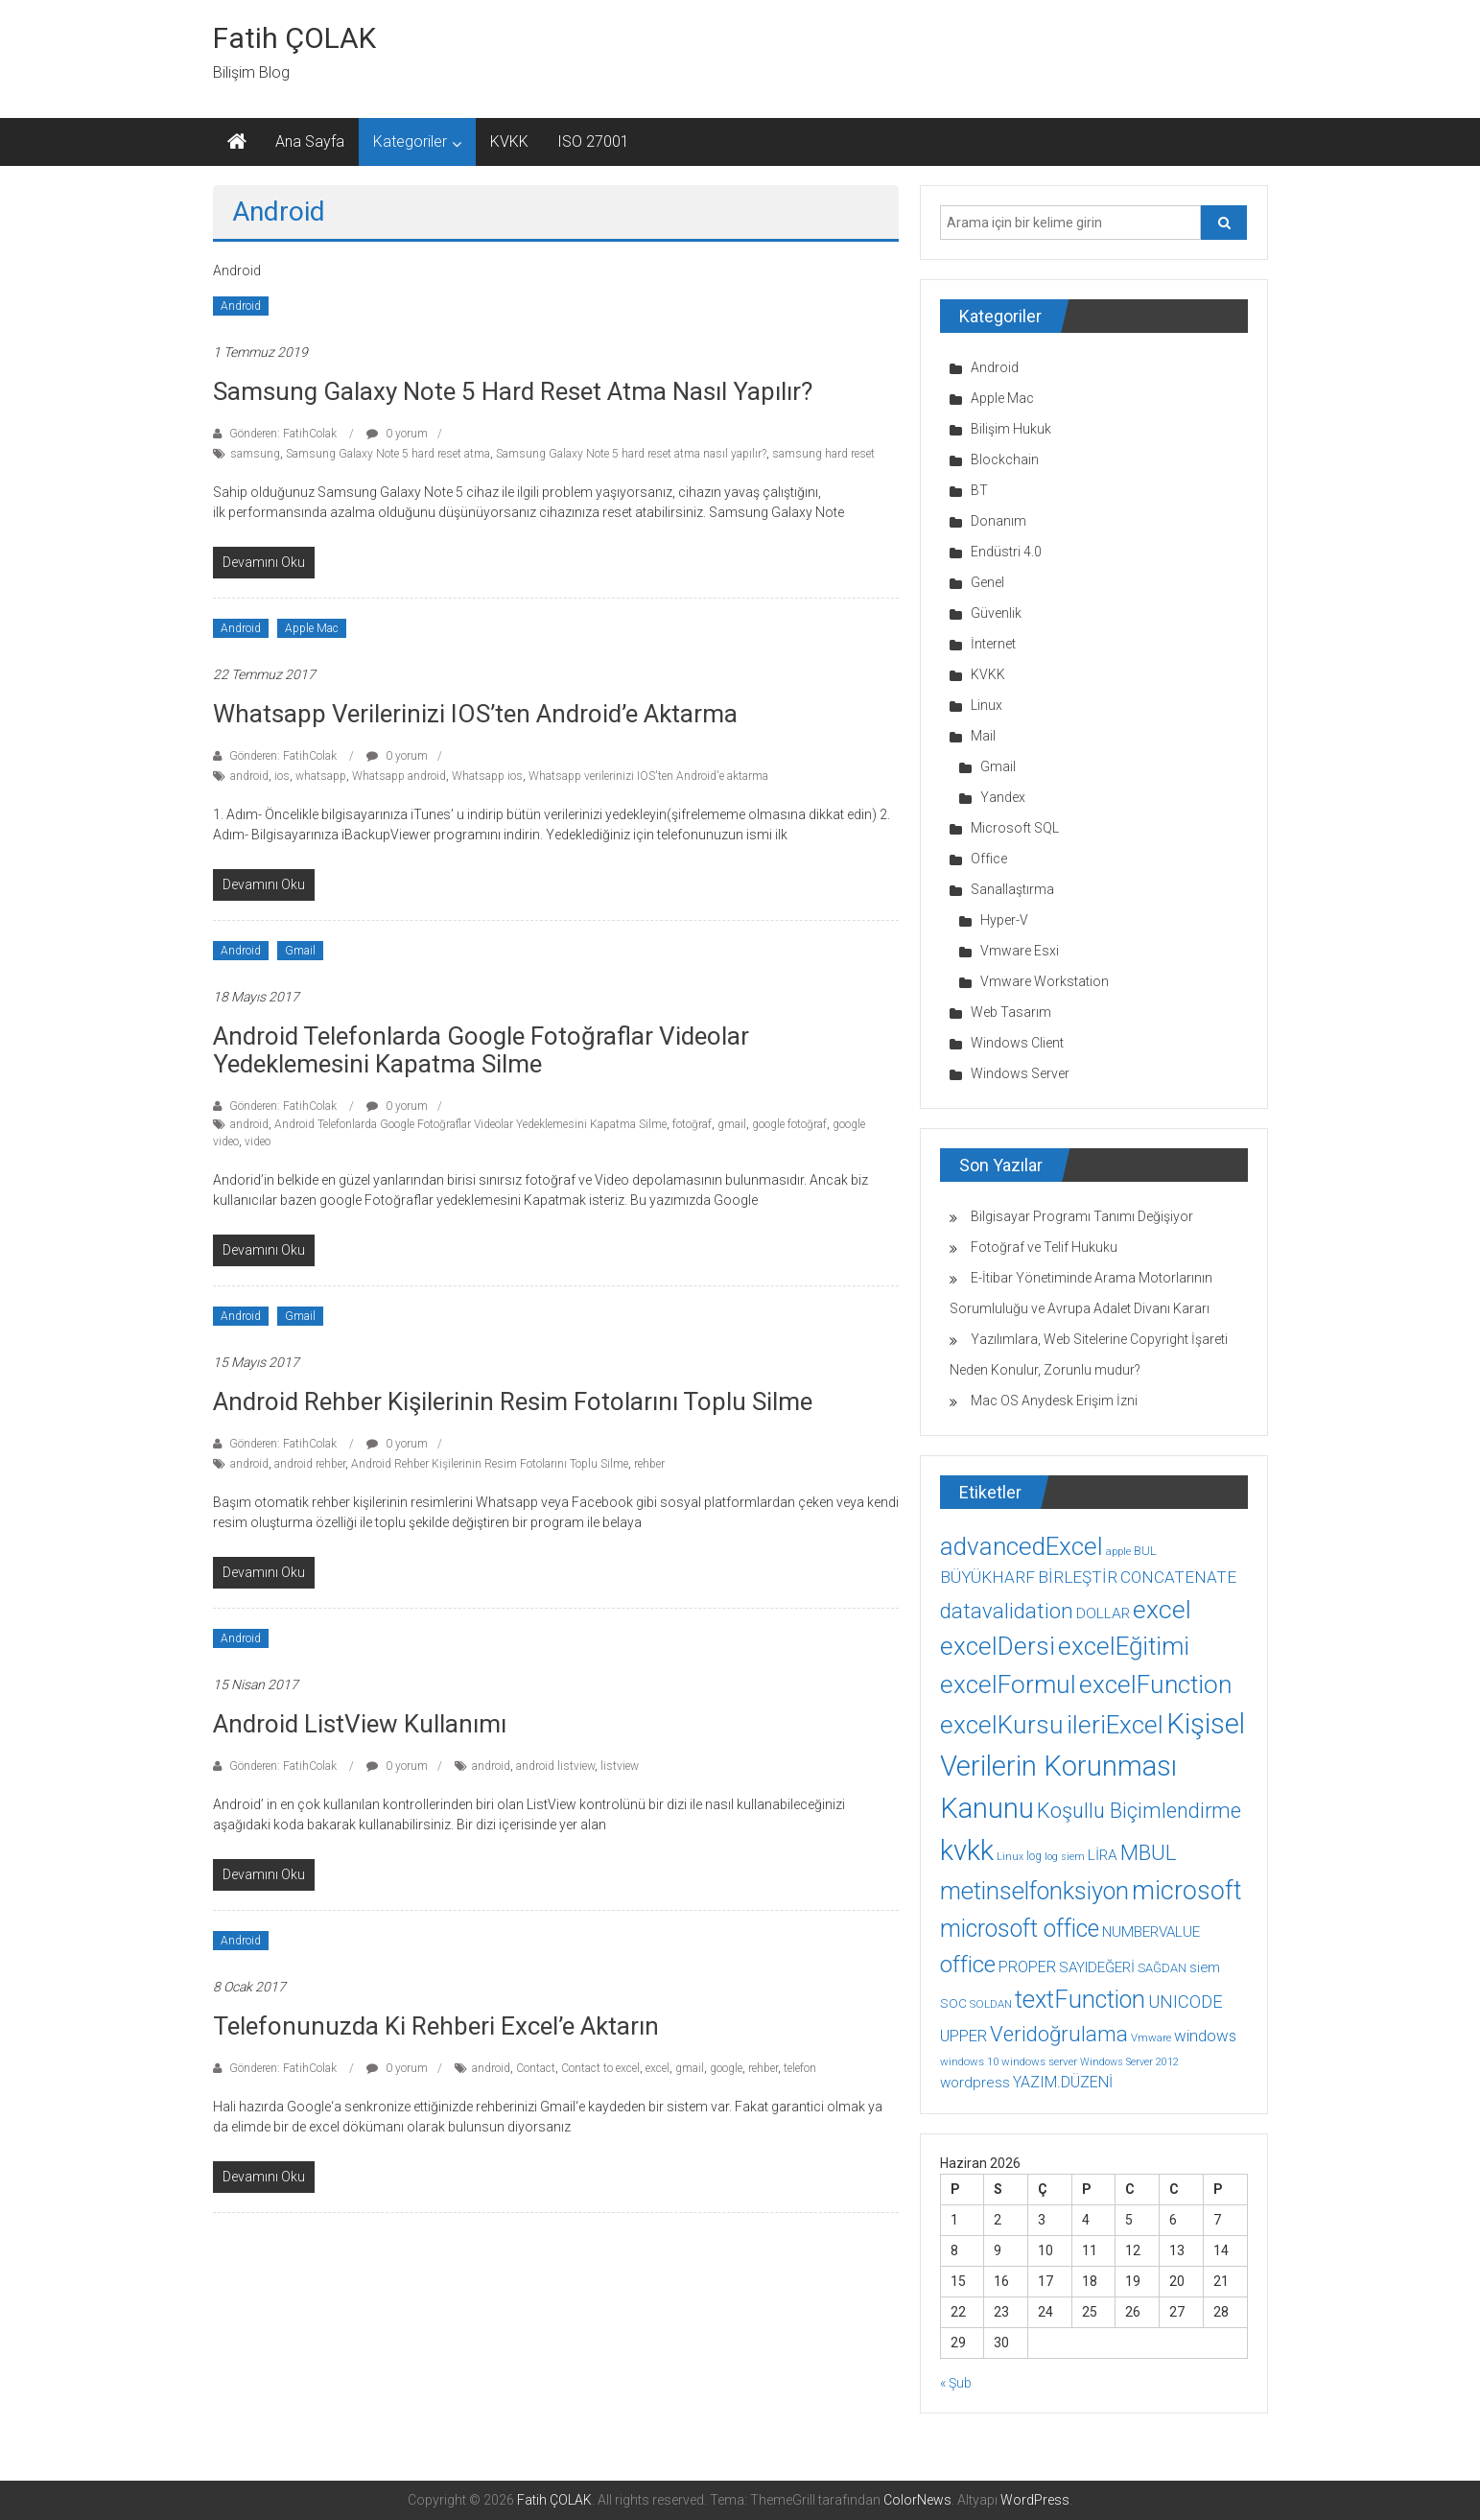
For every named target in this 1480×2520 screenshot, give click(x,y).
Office (989, 858)
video (257, 1141)
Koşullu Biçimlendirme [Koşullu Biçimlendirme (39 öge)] (1139, 1811)
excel (658, 2068)
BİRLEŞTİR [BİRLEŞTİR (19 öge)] (1077, 1577)
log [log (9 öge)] (1034, 1856)
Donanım (998, 521)
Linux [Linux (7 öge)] (1010, 1856)
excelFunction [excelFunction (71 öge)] (1155, 1684)
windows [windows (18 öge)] (1205, 2035)
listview (619, 1766)
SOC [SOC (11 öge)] (953, 2003)
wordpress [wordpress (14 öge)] (975, 2082)
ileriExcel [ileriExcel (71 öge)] (1115, 1724)
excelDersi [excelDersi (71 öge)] (997, 1646)
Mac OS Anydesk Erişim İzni (1054, 1400)
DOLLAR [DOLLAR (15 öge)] (1103, 1613)
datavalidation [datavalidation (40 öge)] (1006, 1611)
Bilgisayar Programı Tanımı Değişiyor (1082, 1216)
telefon (800, 2068)
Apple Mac (312, 628)
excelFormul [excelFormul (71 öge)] (1008, 1684)
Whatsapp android (399, 776)
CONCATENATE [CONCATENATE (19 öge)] (1178, 1577)
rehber (649, 1464)
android (249, 776)
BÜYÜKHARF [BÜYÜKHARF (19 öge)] (987, 1577)
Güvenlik (996, 613)
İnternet (993, 643)
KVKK (509, 141)
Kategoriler (410, 141)
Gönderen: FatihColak (283, 433)
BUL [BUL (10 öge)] (1145, 1550)
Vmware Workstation (1044, 981)
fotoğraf (692, 1124)
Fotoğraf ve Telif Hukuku (1044, 1247)
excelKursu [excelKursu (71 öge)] (1002, 1724)
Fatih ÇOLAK (294, 38)
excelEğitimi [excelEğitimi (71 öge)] (1123, 1646)
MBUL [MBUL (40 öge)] (1148, 1853)
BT (979, 490)
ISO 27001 (593, 141)
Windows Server (1020, 1073)
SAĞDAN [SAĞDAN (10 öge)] (1162, 1968)
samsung (255, 453)
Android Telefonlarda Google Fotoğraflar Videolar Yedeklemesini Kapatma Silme (481, 1050)
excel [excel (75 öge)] (1162, 1609)
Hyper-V (1004, 920)
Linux (986, 705)
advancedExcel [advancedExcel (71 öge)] (1021, 1546)
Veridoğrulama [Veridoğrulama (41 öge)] (1059, 2033)
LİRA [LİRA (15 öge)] (1102, 1855)
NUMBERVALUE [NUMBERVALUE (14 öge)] (1151, 1932)
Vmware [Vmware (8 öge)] (1151, 2037)
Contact (535, 2068)
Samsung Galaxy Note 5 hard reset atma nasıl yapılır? (512, 391)
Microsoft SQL (1015, 828)
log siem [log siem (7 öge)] (1065, 1856)
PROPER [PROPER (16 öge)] (1027, 1967)
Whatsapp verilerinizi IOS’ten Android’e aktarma (475, 713)
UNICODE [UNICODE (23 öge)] (1185, 2001)
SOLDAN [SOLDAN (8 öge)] (991, 2004)
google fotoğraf (789, 1124)
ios (282, 776)
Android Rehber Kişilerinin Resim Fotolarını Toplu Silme (512, 1401)
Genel (987, 582)
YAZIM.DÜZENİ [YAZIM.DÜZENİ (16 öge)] (1063, 2082)
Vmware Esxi (1019, 950)
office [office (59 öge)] (968, 1964)
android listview (555, 1766)
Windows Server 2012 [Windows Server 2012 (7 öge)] (1129, 2062)
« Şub (956, 2382)
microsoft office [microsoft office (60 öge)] (1019, 1929)
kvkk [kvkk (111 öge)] (967, 1850)
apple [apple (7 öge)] (1118, 1551)
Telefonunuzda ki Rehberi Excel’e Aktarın (436, 2026)
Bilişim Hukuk (1011, 428)
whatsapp (320, 776)
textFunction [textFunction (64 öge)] (1080, 2000)
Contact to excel (600, 2068)
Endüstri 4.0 (1006, 551)
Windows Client (1017, 1042)
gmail (731, 1124)
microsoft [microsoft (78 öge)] (1187, 1890)
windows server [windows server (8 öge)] (1039, 2061)
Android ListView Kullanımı (359, 1723)
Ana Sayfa (309, 141)
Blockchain (1005, 459)
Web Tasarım (1011, 1012)
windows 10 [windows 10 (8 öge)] (969, 2061)
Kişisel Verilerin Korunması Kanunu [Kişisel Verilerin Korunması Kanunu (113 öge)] (1092, 1766)
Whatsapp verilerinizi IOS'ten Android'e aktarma (648, 776)
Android (241, 306)
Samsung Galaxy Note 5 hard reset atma (388, 453)
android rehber (309, 1464)
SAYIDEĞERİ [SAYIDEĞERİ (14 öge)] (1097, 1967)
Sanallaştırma (1012, 889)
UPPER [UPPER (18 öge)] (963, 2035)
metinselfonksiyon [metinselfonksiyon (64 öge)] (1034, 1891)
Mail (983, 735)
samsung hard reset (823, 453)
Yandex (1002, 797)
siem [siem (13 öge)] (1204, 1967)
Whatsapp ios (487, 776)
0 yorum (397, 433)
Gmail (300, 950)
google (726, 2068)
